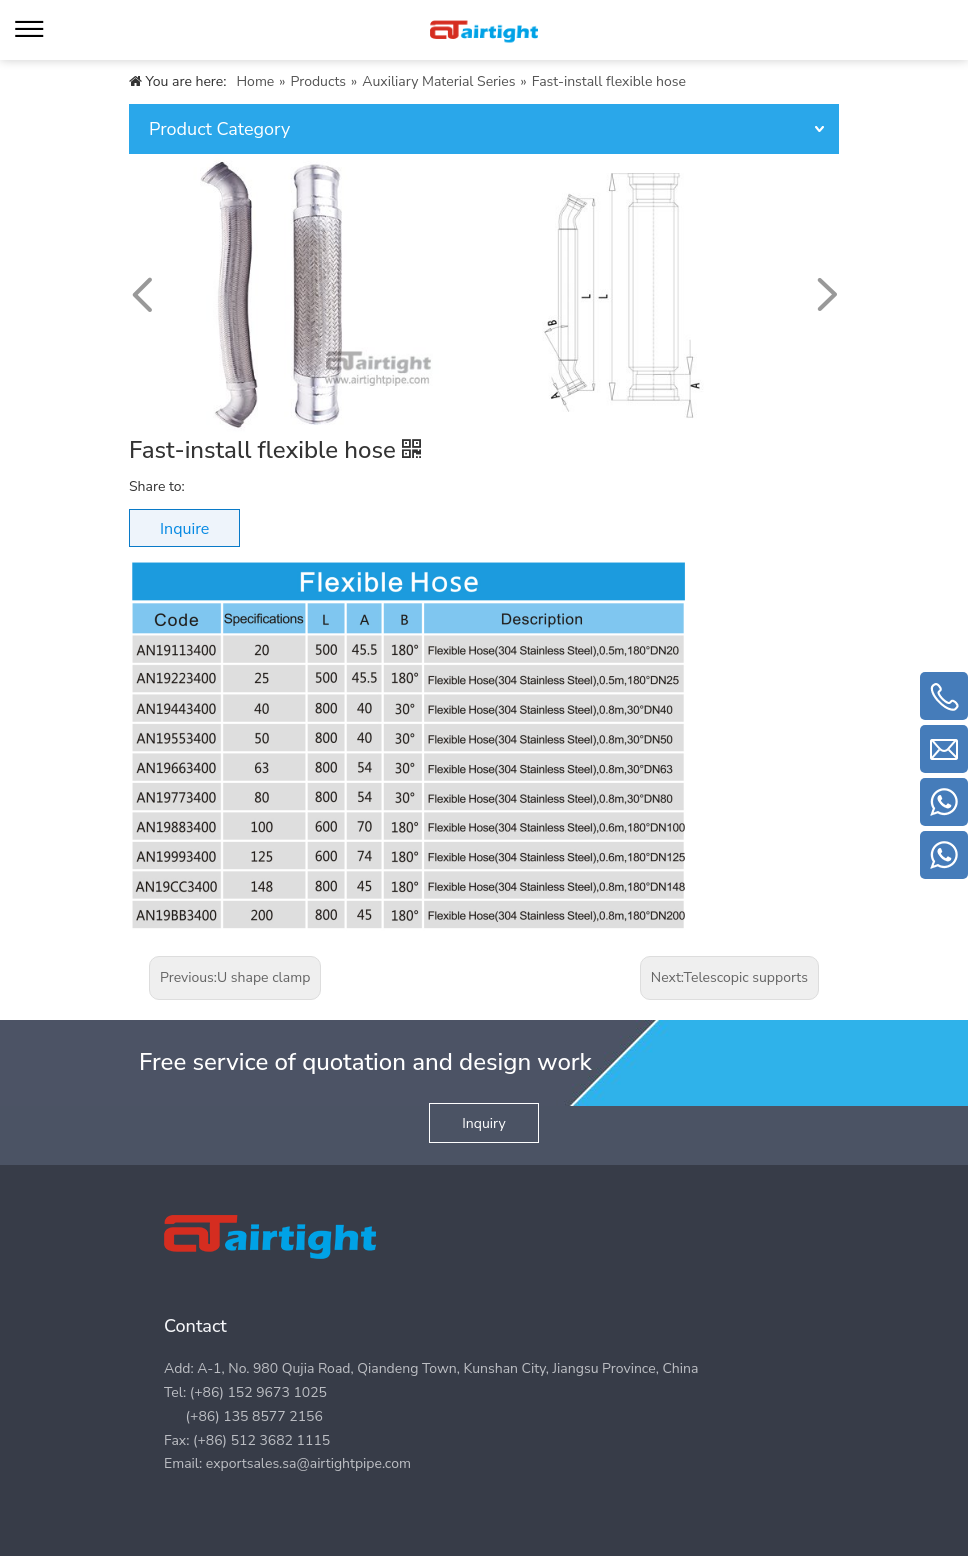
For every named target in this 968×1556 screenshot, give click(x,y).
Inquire (184, 529)
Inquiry (483, 1123)
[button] (825, 295)
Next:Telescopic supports (729, 977)
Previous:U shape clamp (235, 977)
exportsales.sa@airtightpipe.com (308, 1463)
